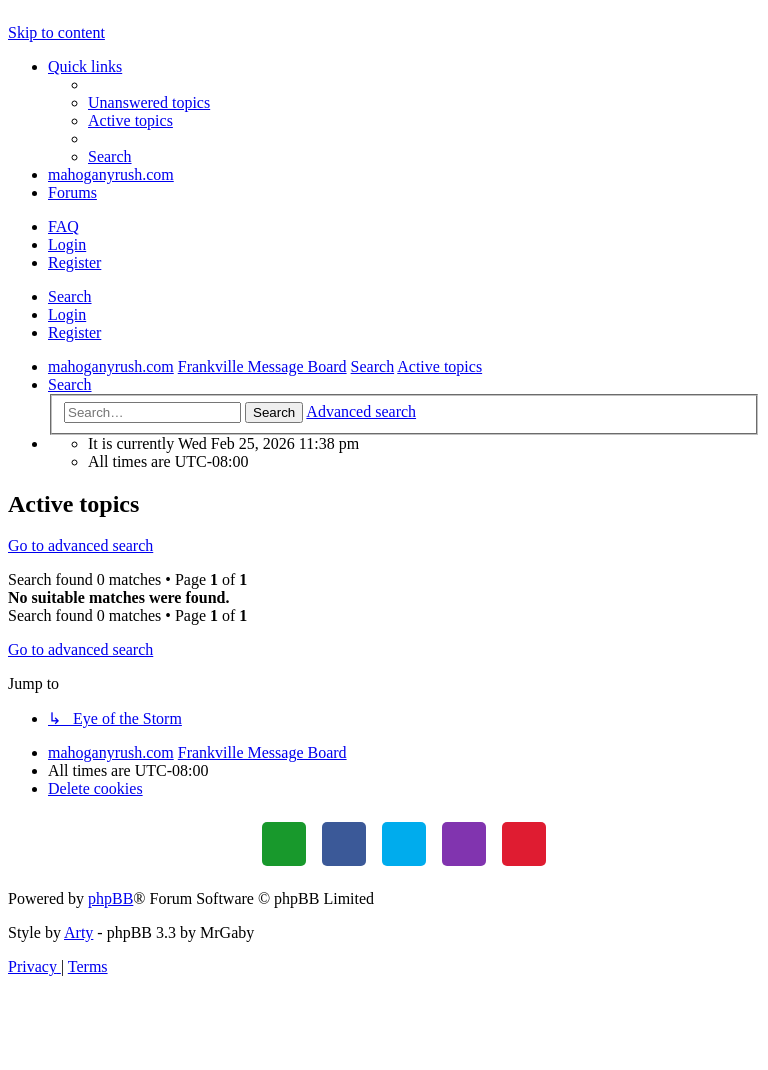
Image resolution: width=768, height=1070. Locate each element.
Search (70, 296)
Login (67, 314)
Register (74, 332)
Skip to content (56, 32)
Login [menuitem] (67, 244)
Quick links (85, 66)
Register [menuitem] (74, 262)
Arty (78, 932)
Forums (72, 192)
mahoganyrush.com (111, 174)
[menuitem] (149, 102)
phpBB (110, 898)
